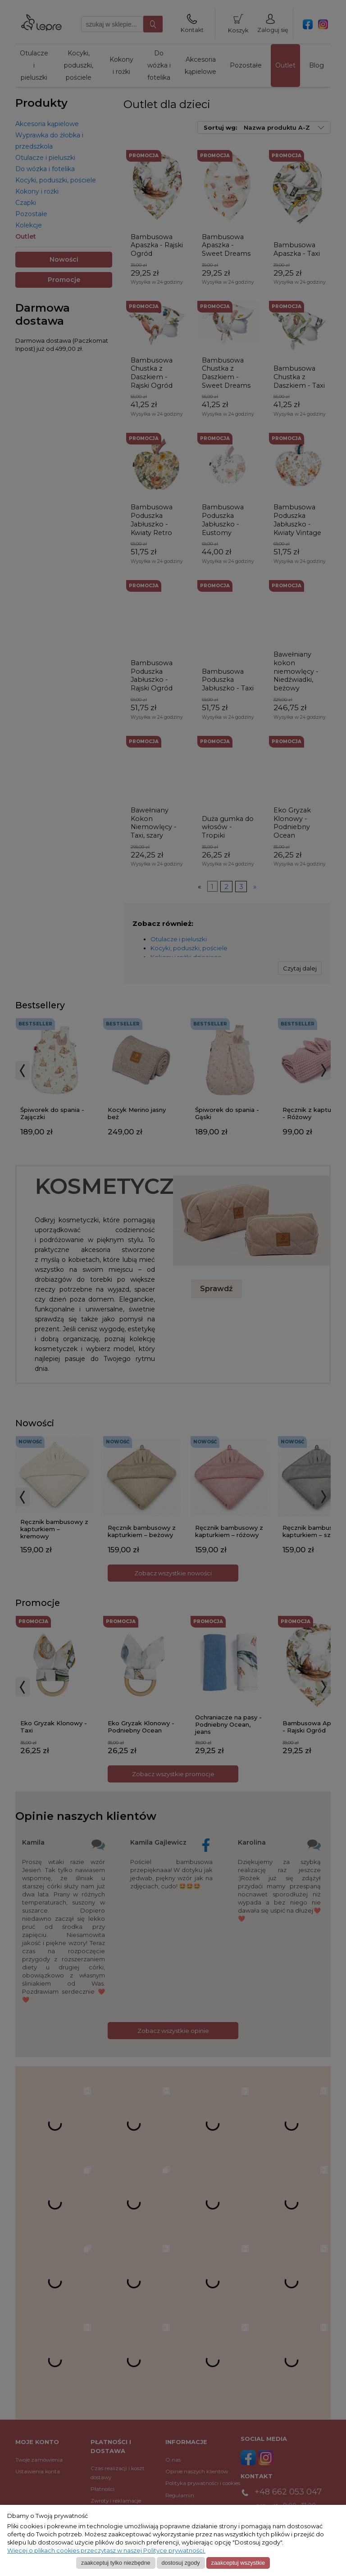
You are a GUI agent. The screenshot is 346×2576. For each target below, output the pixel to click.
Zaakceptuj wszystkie (238, 2562)
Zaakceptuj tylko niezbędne (115, 2562)
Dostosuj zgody (180, 2562)
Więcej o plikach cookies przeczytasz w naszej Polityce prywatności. (106, 2550)
